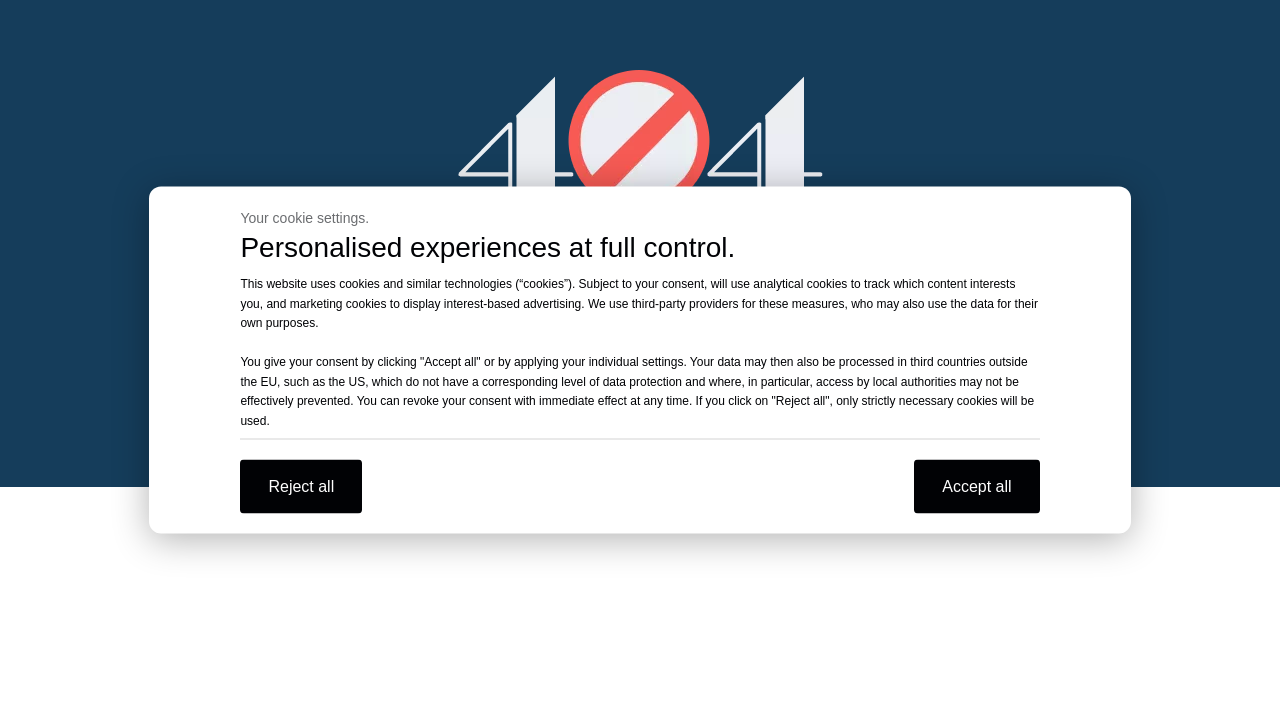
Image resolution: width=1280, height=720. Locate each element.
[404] (640, 140)
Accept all (976, 486)
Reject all (301, 486)
